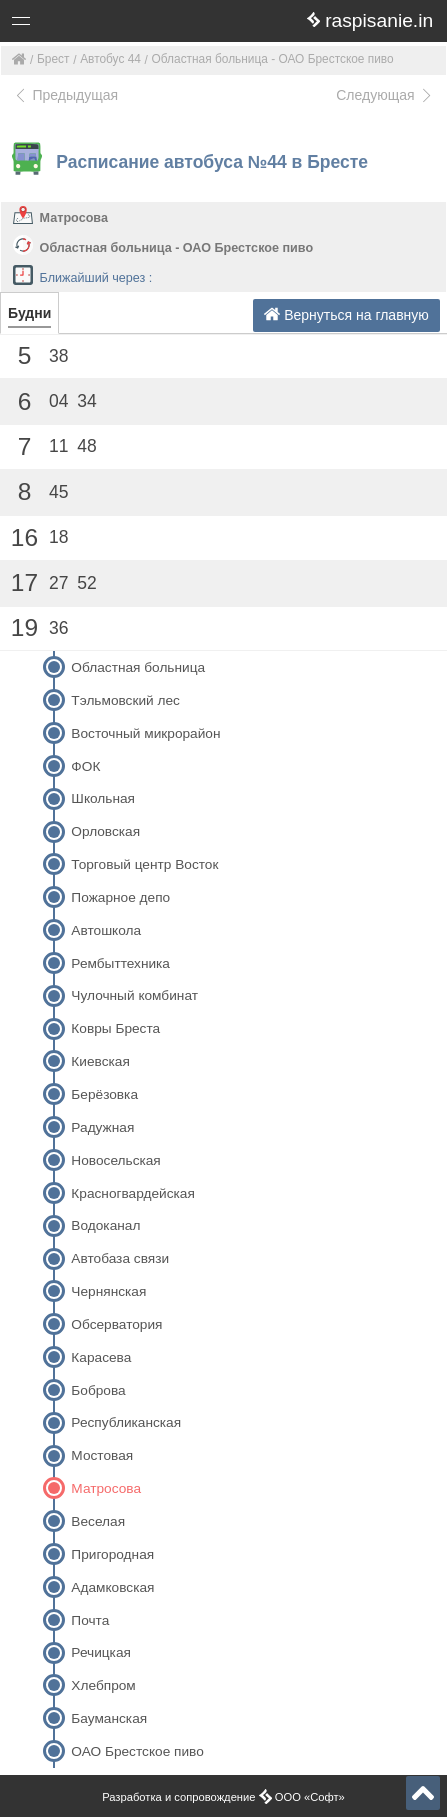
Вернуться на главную (346, 314)
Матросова (74, 218)
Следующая (385, 95)
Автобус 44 (110, 59)
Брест (53, 59)
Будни (29, 313)
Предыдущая (65, 95)
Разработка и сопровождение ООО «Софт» (223, 1797)
